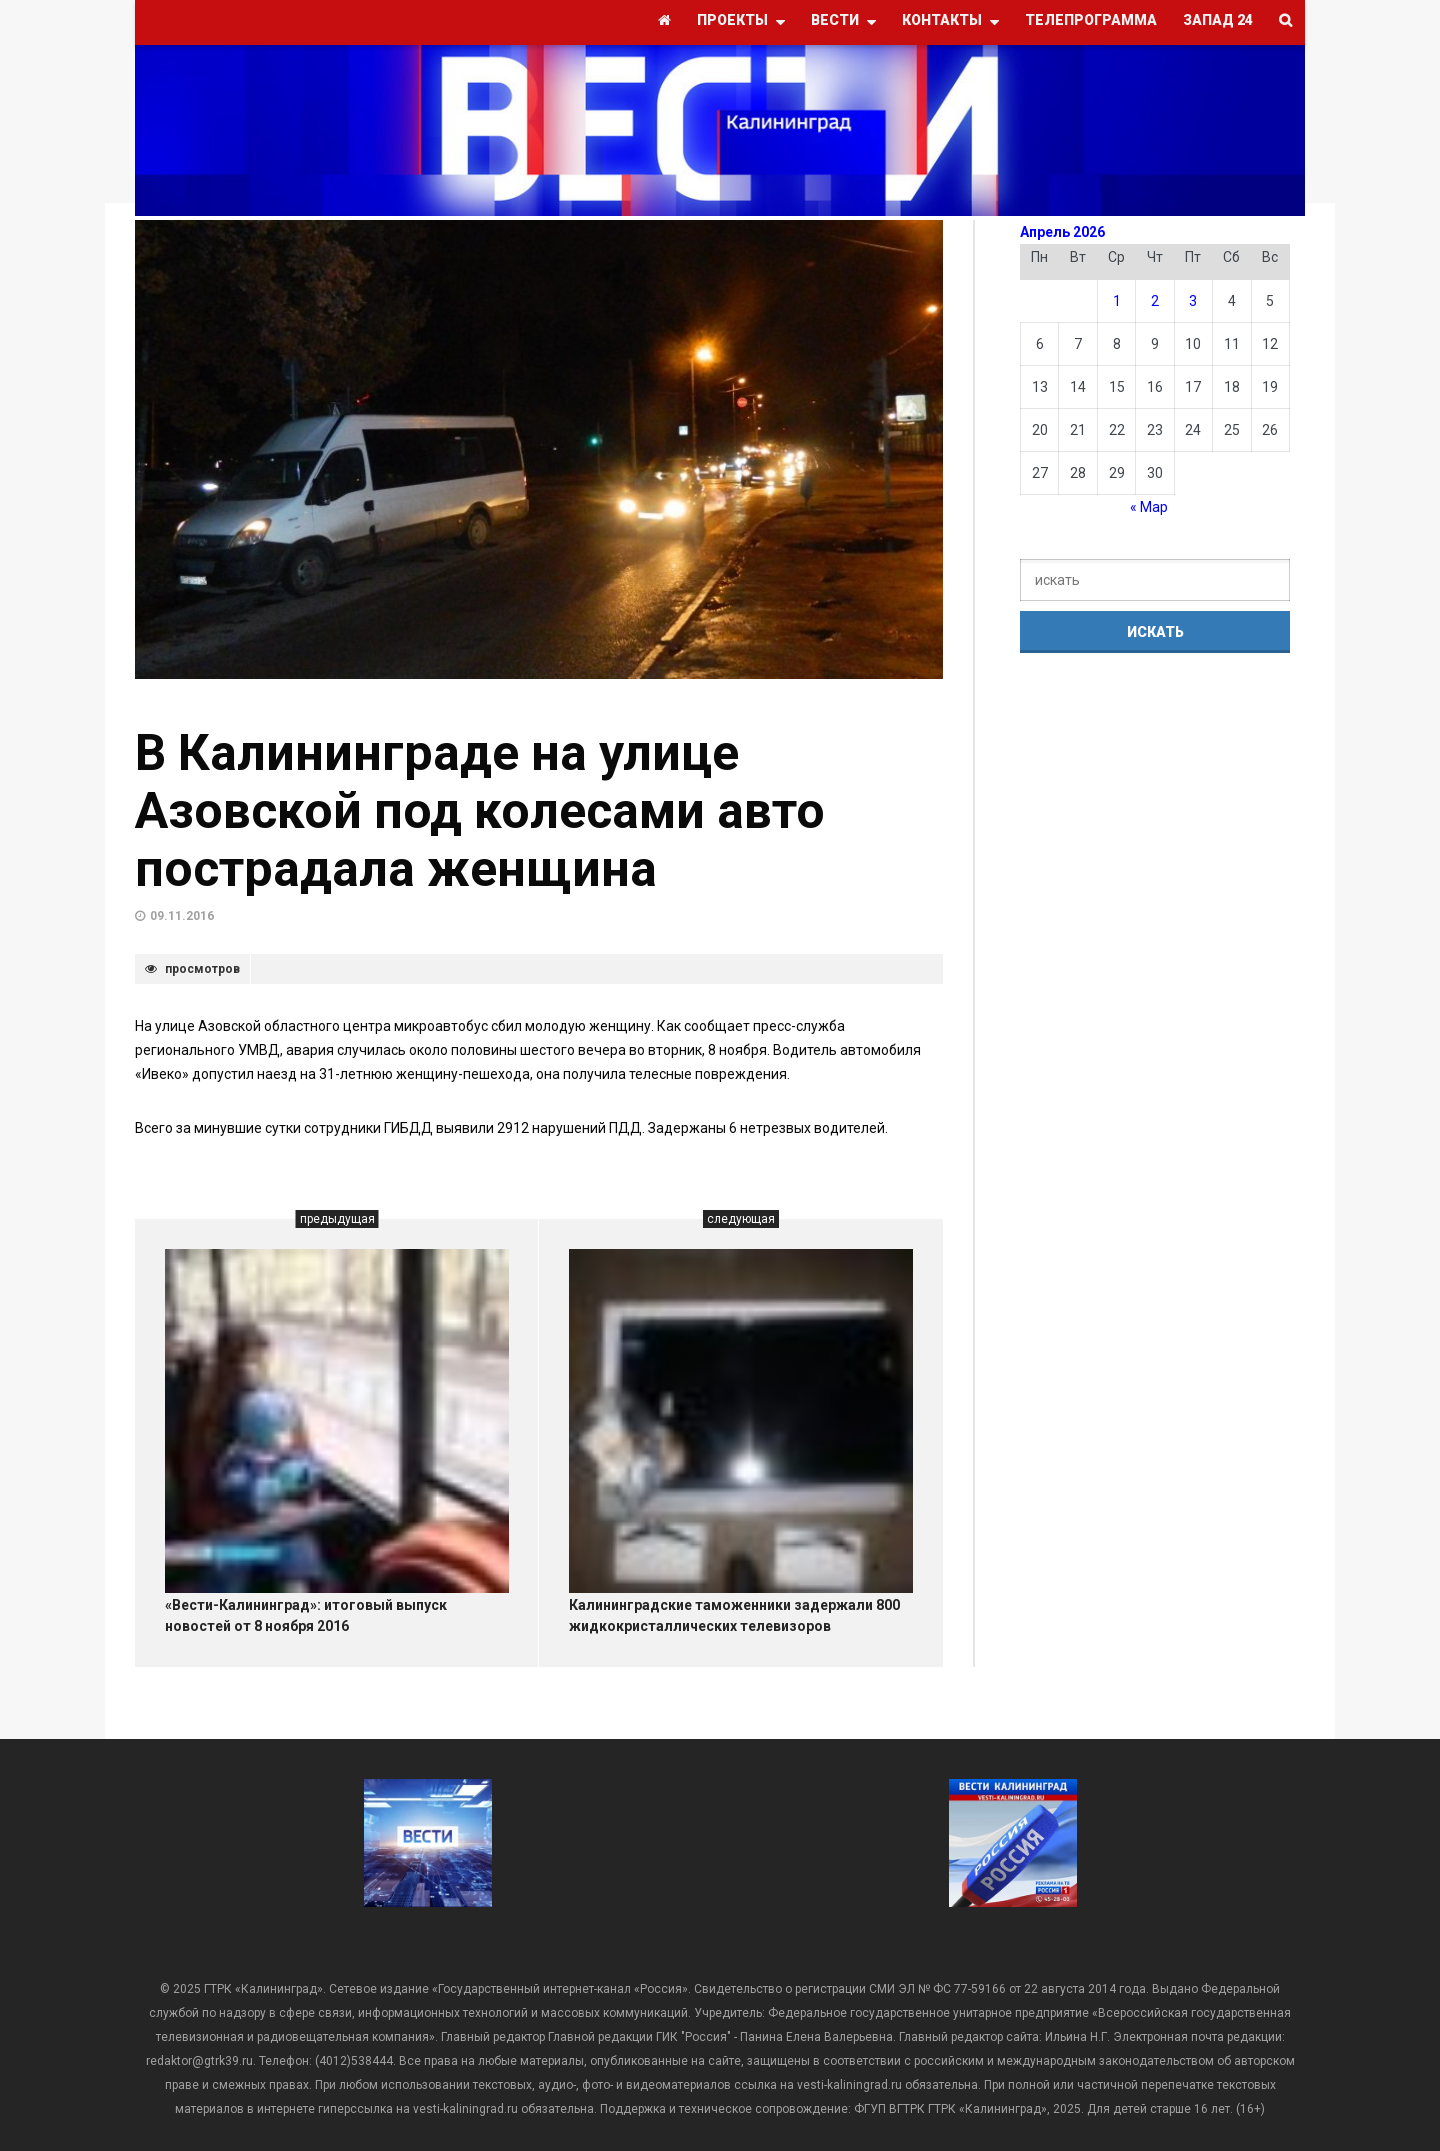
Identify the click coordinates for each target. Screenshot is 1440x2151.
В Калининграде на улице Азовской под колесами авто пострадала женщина (480, 811)
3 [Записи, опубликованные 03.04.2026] (1193, 301)
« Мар (1149, 507)
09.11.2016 (182, 916)
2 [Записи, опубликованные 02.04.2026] (1155, 301)
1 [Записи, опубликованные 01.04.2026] (1117, 301)
